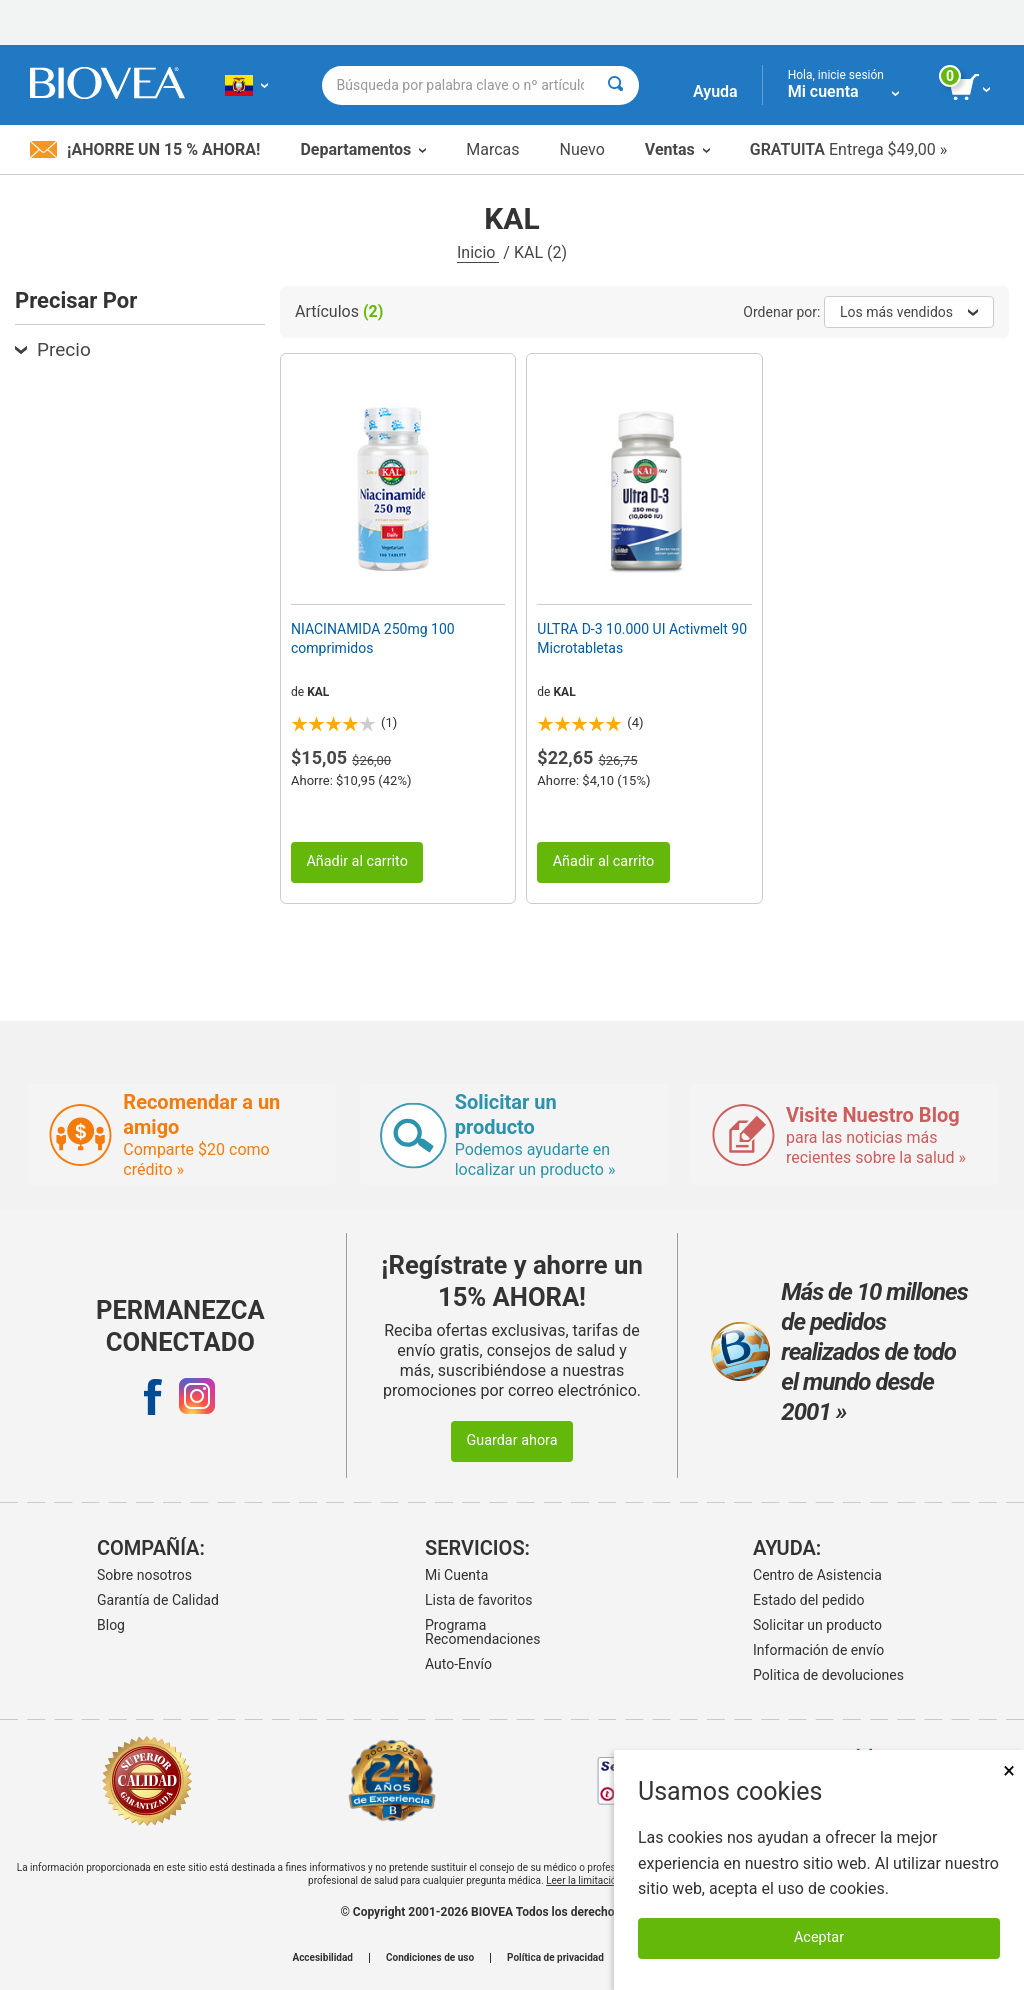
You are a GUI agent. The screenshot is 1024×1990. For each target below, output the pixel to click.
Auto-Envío (458, 1664)
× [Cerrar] (1009, 1770)
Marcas (492, 149)
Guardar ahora (511, 1440)
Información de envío (818, 1650)
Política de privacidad (555, 1958)
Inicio (478, 252)
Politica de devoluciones (828, 1675)
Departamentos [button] (363, 149)
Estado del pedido (808, 1600)
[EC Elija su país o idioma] (246, 85)
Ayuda (715, 91)
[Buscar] (615, 85)
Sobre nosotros (144, 1575)
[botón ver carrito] (971, 88)
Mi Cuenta (456, 1575)
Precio (53, 349)
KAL (318, 692)
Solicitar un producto (817, 1625)
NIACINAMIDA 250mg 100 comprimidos (373, 638)
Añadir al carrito (357, 861)
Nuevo (581, 149)
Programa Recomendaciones (482, 1632)
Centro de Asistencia (817, 1575)
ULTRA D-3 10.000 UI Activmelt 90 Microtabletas (642, 638)
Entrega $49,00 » (848, 149)
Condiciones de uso (430, 1958)
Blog (111, 1625)
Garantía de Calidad (158, 1600)
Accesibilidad (322, 1958)
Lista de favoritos (478, 1600)
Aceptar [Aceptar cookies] (819, 1937)
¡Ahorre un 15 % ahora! (145, 149)
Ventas (677, 149)
